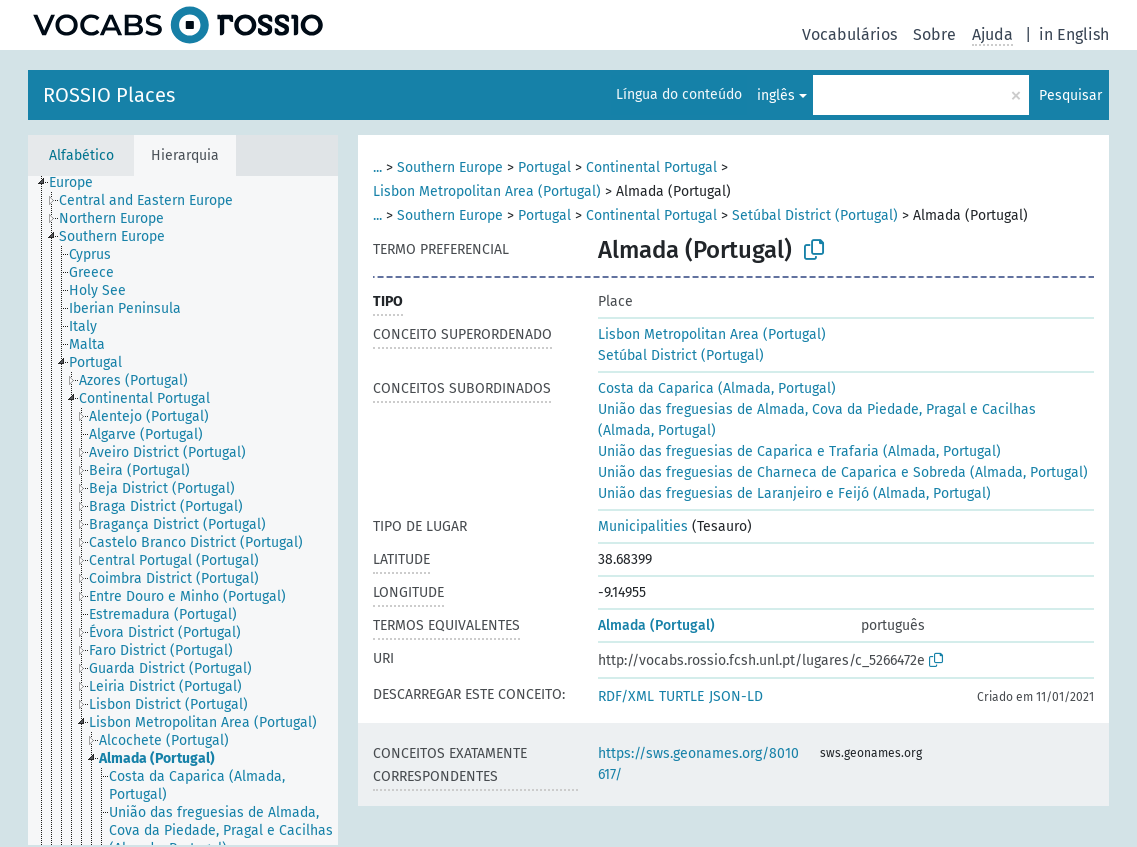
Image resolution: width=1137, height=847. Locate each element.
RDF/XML (626, 696)
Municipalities (643, 526)
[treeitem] (79, 183)
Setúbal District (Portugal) (815, 215)
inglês (776, 95)
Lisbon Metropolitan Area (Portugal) (487, 191)
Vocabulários (849, 34)
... (377, 167)
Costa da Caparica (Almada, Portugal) (717, 388)
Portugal (544, 167)
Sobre (934, 34)
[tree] (183, 510)
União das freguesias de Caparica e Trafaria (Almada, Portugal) (799, 451)
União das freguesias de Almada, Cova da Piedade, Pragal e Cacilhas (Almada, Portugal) (817, 420)
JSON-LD (736, 696)
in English (1074, 34)
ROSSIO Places (109, 95)
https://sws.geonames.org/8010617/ (698, 764)
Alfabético (81, 155)
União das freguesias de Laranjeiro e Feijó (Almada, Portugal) (794, 493)
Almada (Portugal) (656, 625)
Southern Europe (450, 167)
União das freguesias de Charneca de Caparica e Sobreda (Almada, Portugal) (843, 472)
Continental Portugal (651, 167)
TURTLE (681, 696)
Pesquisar (1070, 95)
